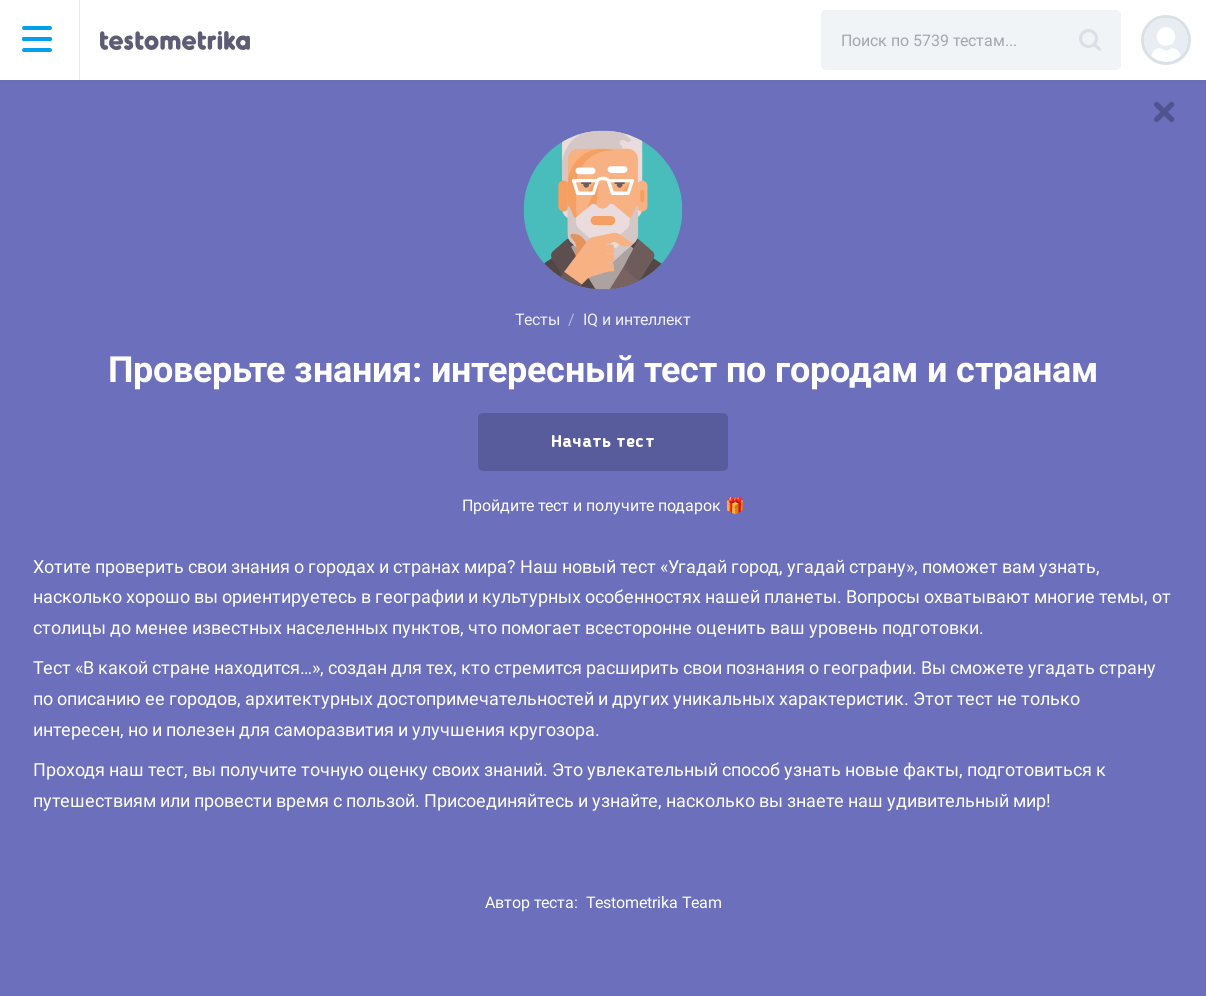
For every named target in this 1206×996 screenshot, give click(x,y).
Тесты (537, 319)
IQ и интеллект (637, 319)
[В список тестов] (1164, 112)
